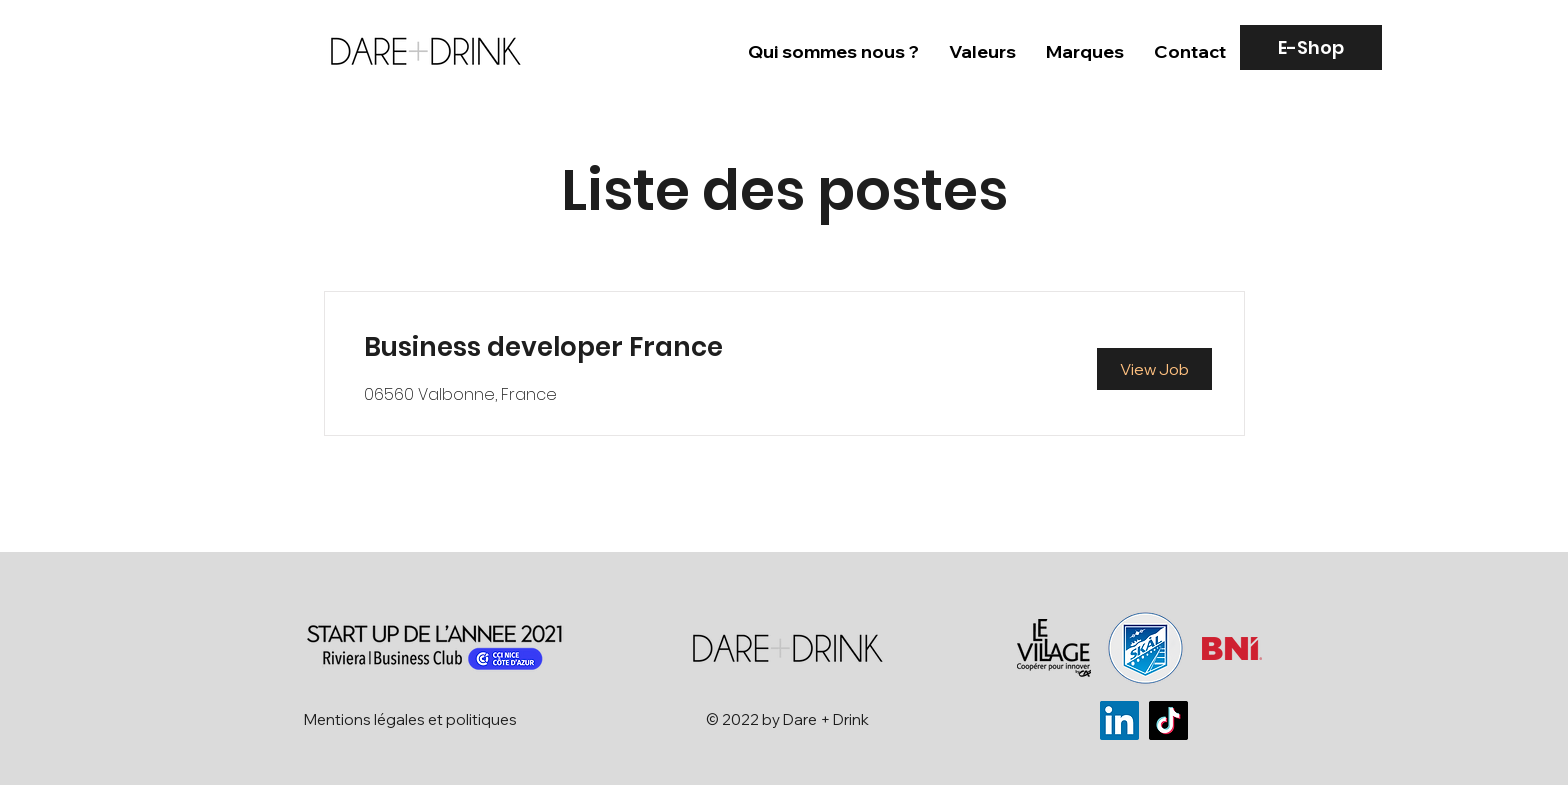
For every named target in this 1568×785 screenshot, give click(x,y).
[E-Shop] (1311, 47)
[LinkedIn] (1119, 720)
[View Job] (1154, 369)
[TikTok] (1168, 720)
